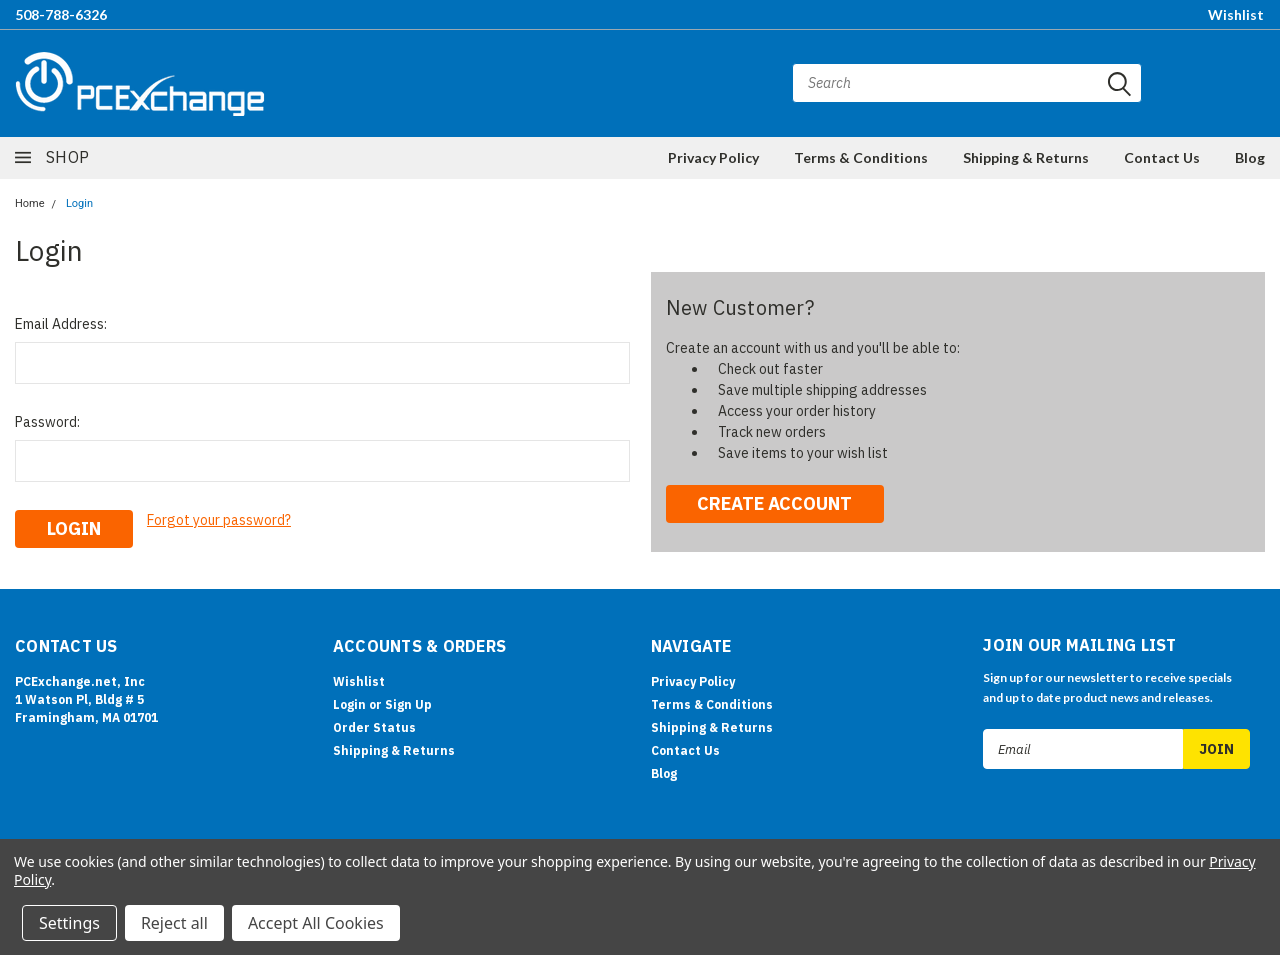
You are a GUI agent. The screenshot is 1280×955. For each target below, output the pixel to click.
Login (79, 203)
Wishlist (1236, 14)
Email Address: (61, 324)
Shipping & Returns (1026, 157)
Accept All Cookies (316, 923)
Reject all (174, 923)
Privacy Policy (713, 157)
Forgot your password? (219, 520)
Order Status (374, 727)
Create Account (774, 503)
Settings (69, 923)
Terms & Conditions (861, 157)
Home (30, 203)
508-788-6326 (61, 14)
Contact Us (1162, 157)
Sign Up (408, 704)
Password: (47, 422)
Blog (1250, 157)
